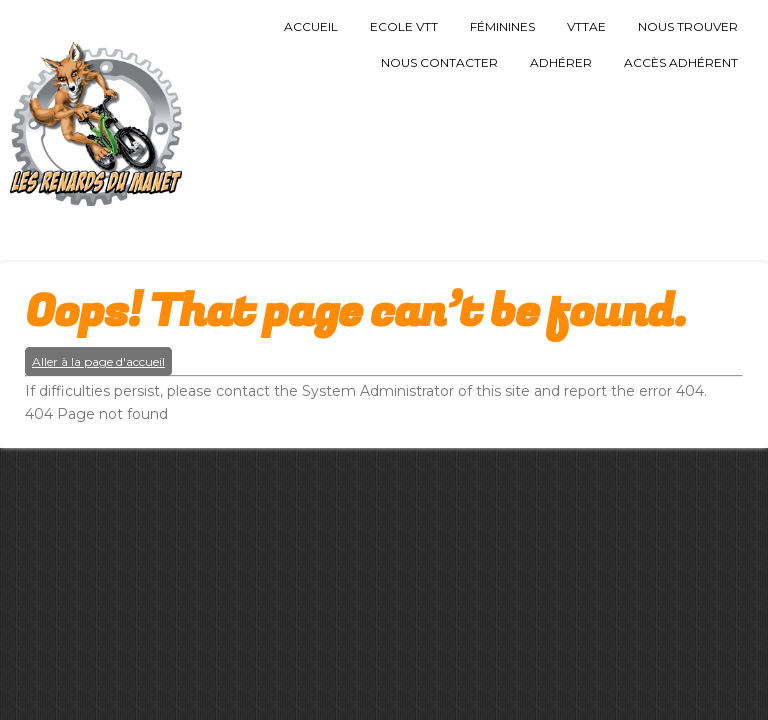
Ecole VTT (404, 26)
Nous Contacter (439, 62)
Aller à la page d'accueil (98, 361)
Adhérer (561, 62)
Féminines (502, 26)
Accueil (311, 26)
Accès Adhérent (681, 62)
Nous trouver (688, 26)
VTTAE (586, 26)
